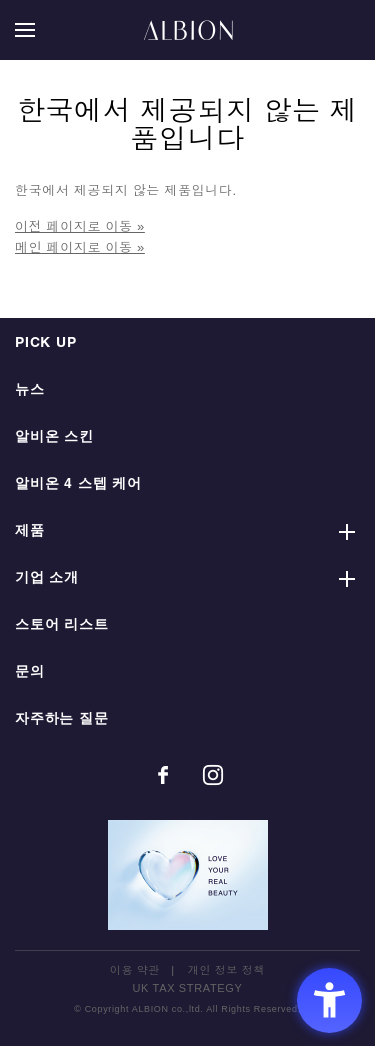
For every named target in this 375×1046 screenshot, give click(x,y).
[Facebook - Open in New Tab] (163, 775)
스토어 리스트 (62, 625)
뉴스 (30, 390)
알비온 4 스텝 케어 (78, 484)
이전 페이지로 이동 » (80, 226)
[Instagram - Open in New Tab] (213, 775)
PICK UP (46, 343)
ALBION (188, 30)
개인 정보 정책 (226, 970)
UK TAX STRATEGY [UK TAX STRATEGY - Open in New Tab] (188, 988)
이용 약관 (135, 970)
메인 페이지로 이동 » (80, 247)
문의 (30, 672)
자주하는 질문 (62, 719)
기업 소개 (47, 578)
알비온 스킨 (54, 437)
